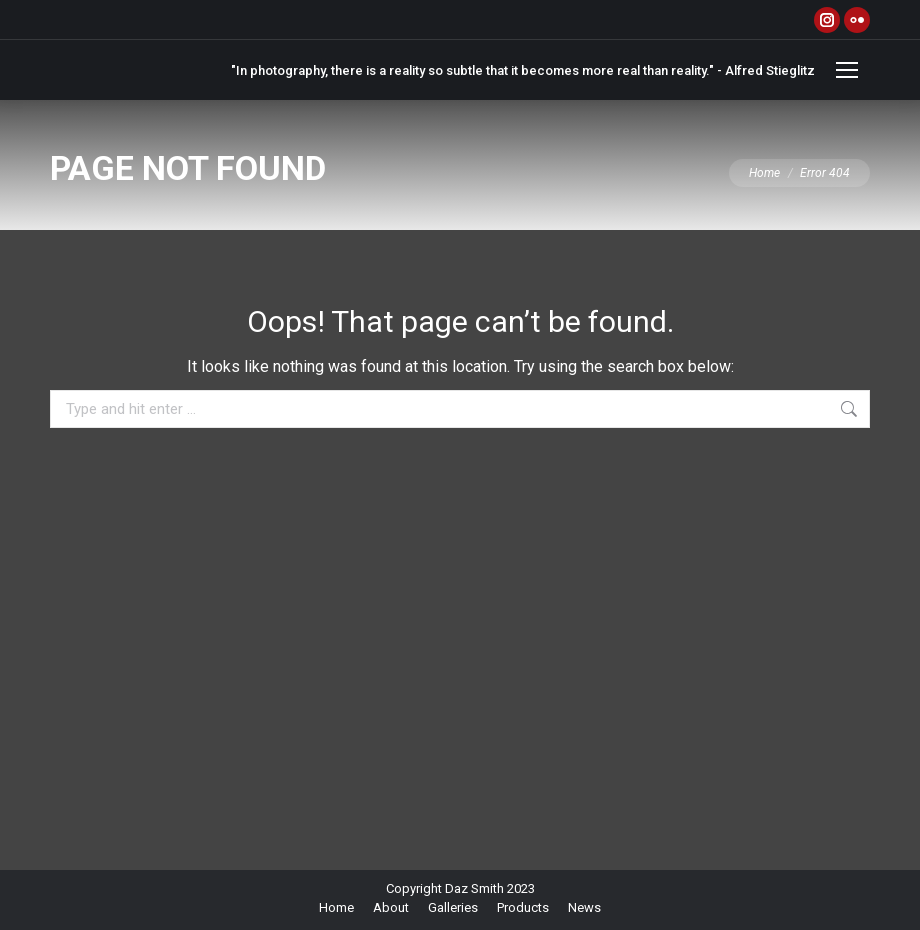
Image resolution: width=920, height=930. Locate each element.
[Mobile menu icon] (847, 70)
